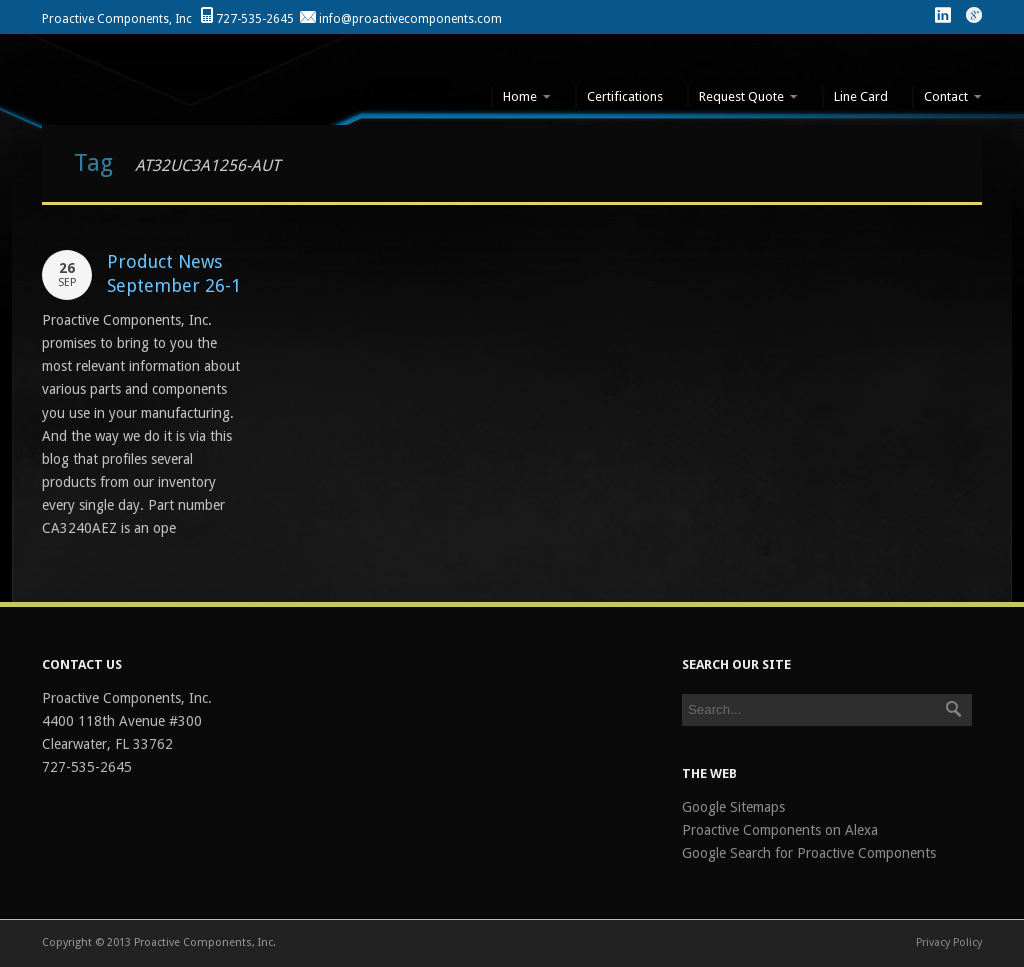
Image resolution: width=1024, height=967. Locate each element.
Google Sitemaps (733, 807)
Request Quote (742, 97)
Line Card (861, 96)
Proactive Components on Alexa (780, 830)
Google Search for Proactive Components (809, 853)
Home (521, 97)
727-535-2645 (255, 19)
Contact (947, 97)
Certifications (625, 96)
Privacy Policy (949, 942)
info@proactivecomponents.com (410, 19)
